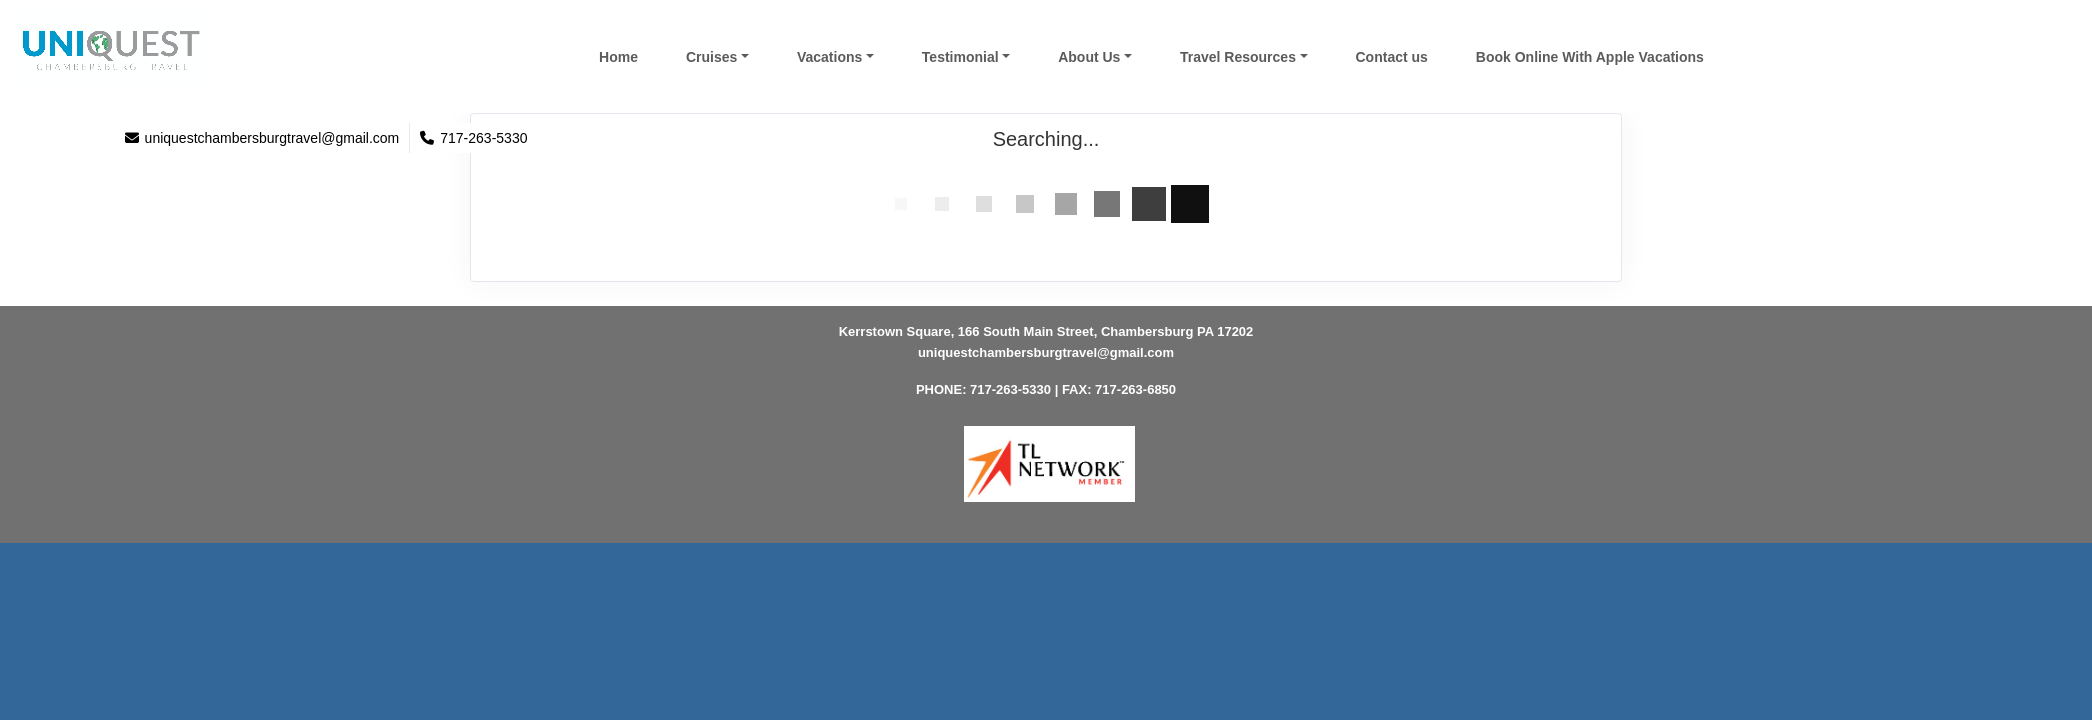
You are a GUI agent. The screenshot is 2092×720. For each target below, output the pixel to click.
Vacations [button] (829, 57)
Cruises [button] (711, 57)
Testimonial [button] (960, 57)
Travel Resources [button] (1238, 57)
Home (618, 57)
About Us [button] (1089, 57)
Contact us (1392, 57)
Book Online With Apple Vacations (1590, 57)
